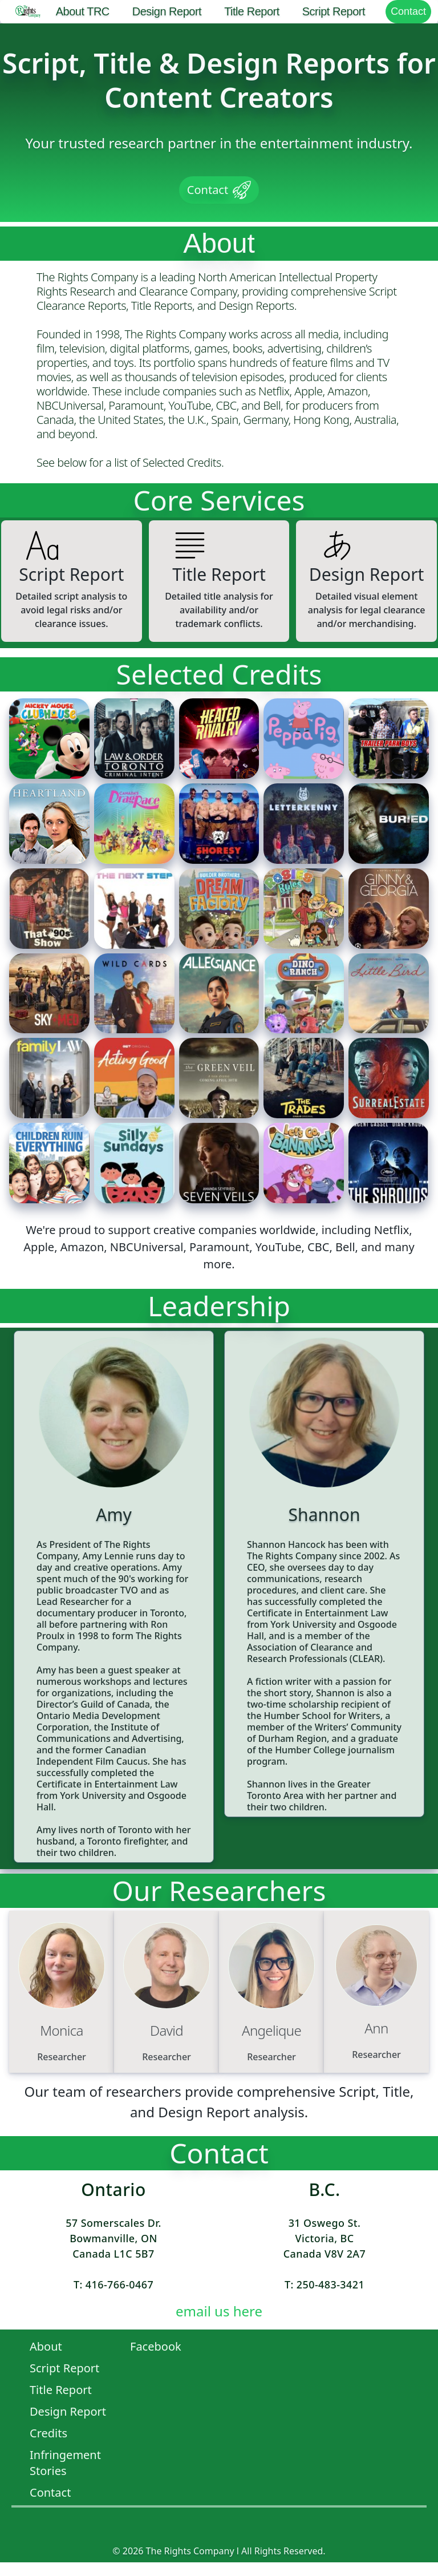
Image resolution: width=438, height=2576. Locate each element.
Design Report (166, 11)
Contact (408, 11)
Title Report (251, 11)
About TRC (83, 11)
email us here (219, 2311)
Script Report (333, 11)
